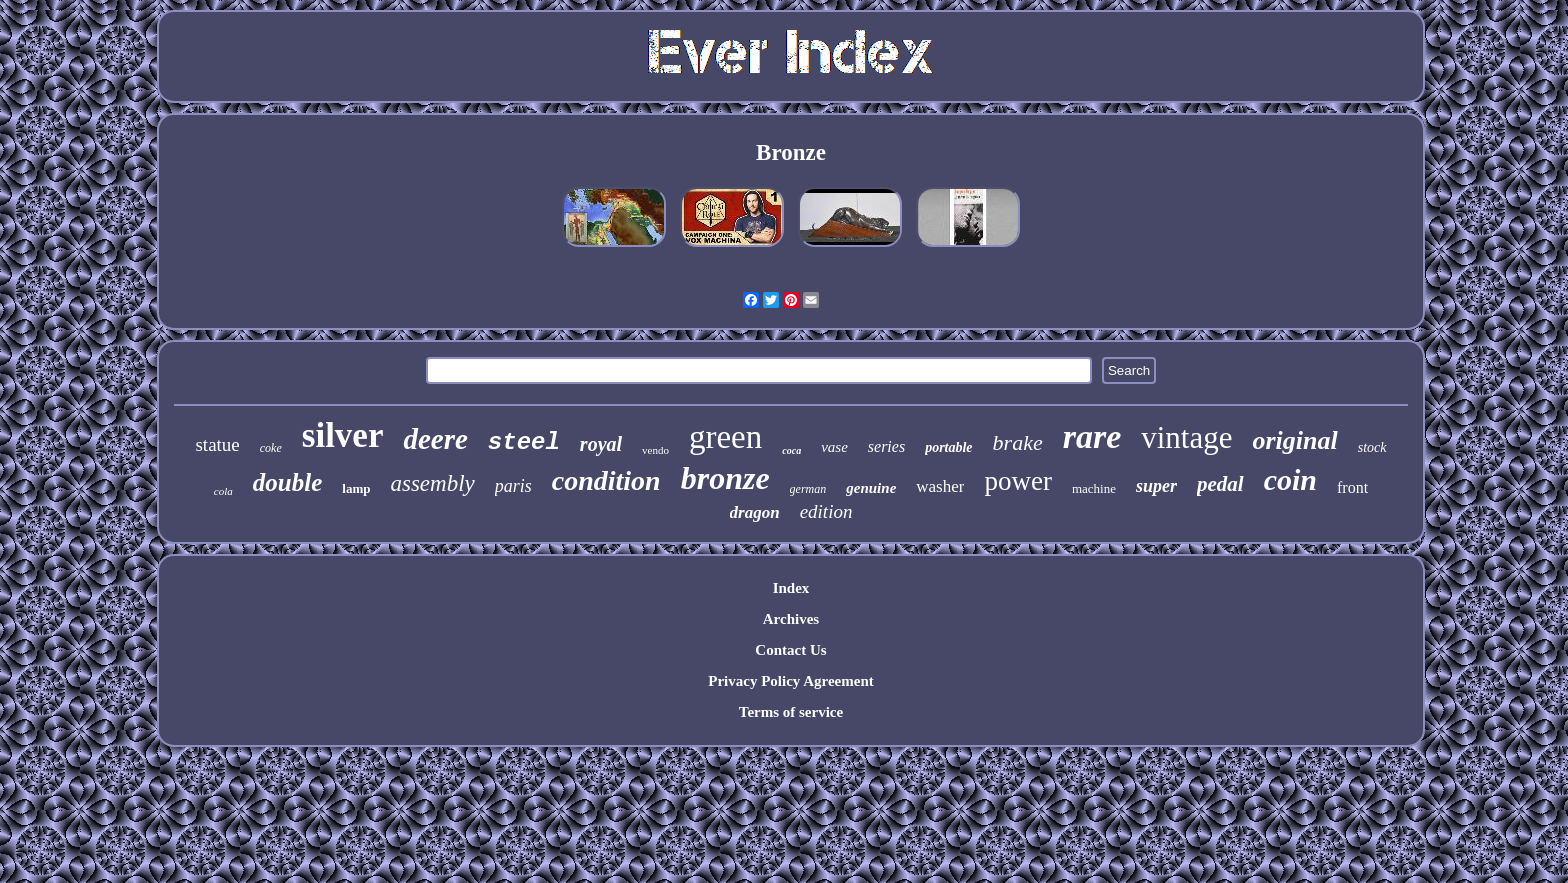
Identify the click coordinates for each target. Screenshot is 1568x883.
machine (1094, 488)
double (287, 482)
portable (948, 447)
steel (524, 442)
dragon (755, 512)
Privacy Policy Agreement (791, 681)
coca (791, 450)
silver (343, 435)
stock (1372, 447)
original (1294, 440)
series (886, 446)
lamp (356, 488)
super (1156, 486)
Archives (791, 619)
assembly (432, 483)
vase (834, 447)
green (725, 437)
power (1017, 481)
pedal (1220, 484)
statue (217, 444)
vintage (1186, 437)
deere (435, 439)
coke (271, 448)
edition (826, 511)
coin (1290, 479)
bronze (725, 478)
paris (513, 486)
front (1352, 487)
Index (791, 588)
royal (601, 444)
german (808, 489)
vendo (655, 450)
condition (606, 480)
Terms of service (791, 712)
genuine (871, 488)
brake (1018, 442)
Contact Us (790, 650)
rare (1092, 436)
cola (223, 491)
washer (940, 486)
